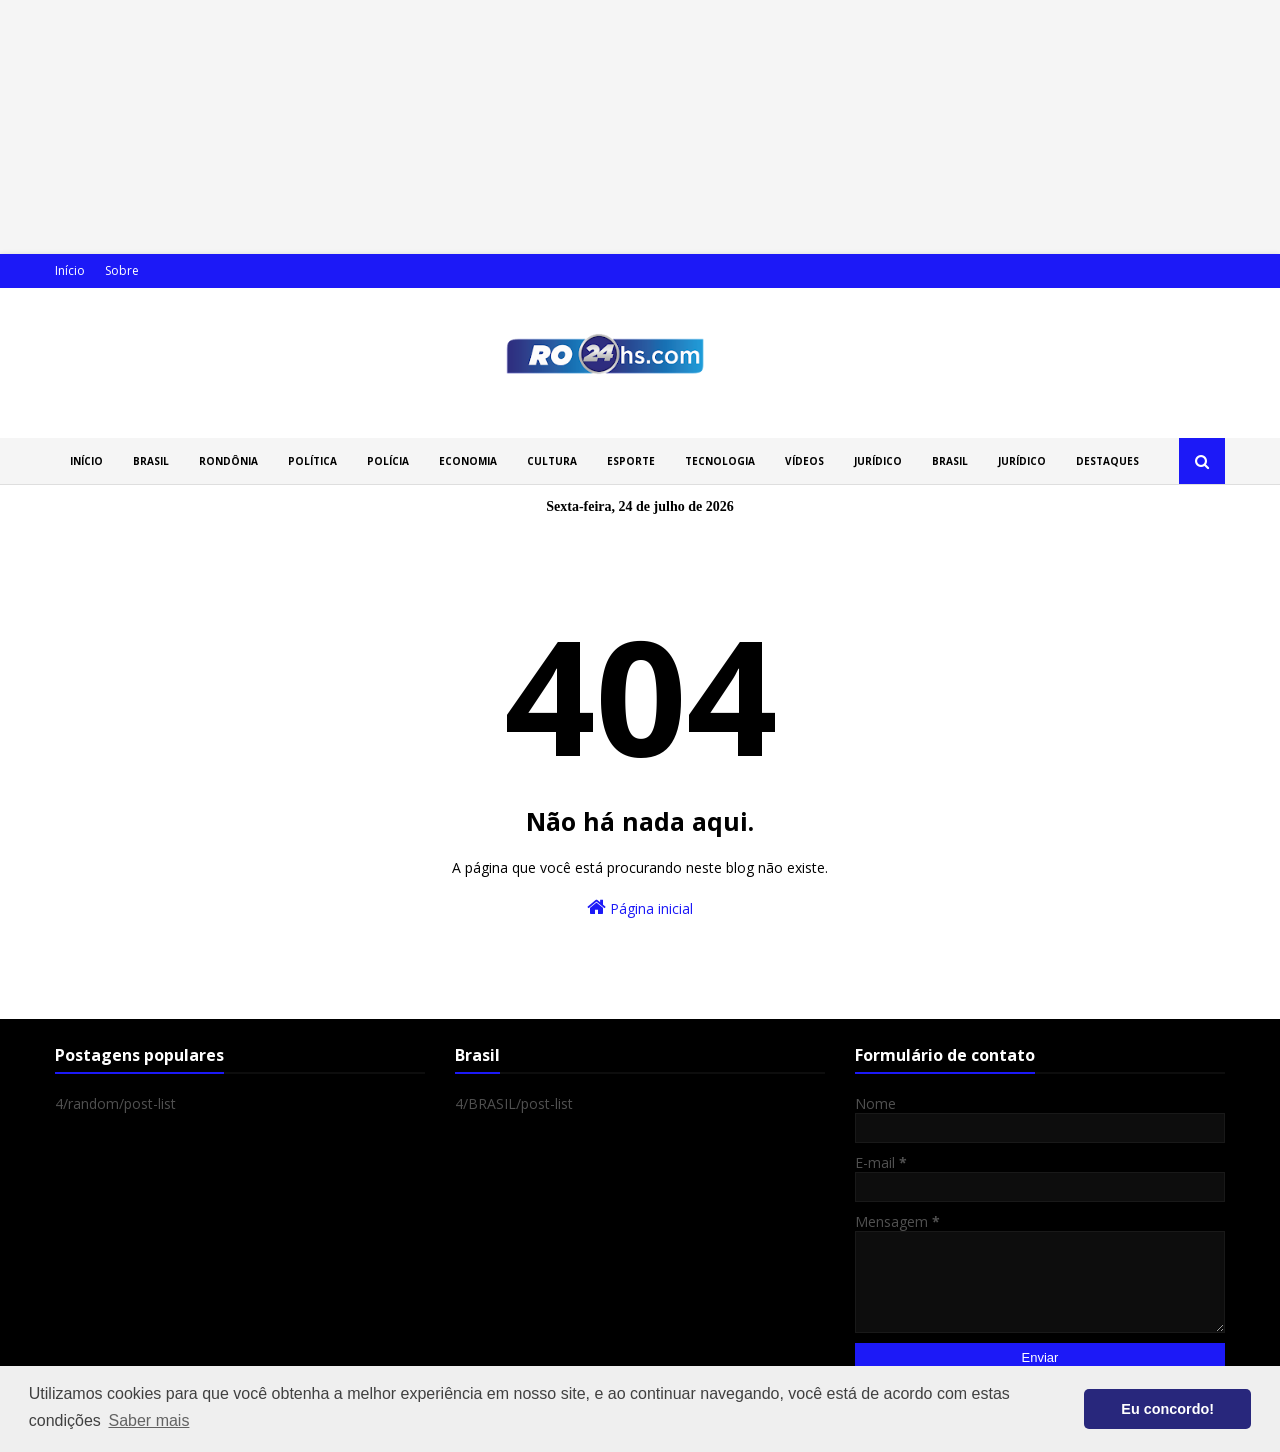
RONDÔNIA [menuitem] (228, 461)
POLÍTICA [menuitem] (312, 461)
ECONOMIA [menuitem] (468, 461)
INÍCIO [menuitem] (86, 461)
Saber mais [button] (148, 1420)
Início (70, 270)
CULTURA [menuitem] (552, 461)
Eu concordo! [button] (1167, 1409)
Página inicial (640, 907)
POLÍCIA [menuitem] (388, 461)
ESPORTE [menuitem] (631, 461)
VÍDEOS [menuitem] (804, 461)
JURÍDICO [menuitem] (878, 461)
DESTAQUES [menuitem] (1107, 461)
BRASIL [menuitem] (151, 461)
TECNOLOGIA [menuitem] (720, 461)
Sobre (122, 270)
